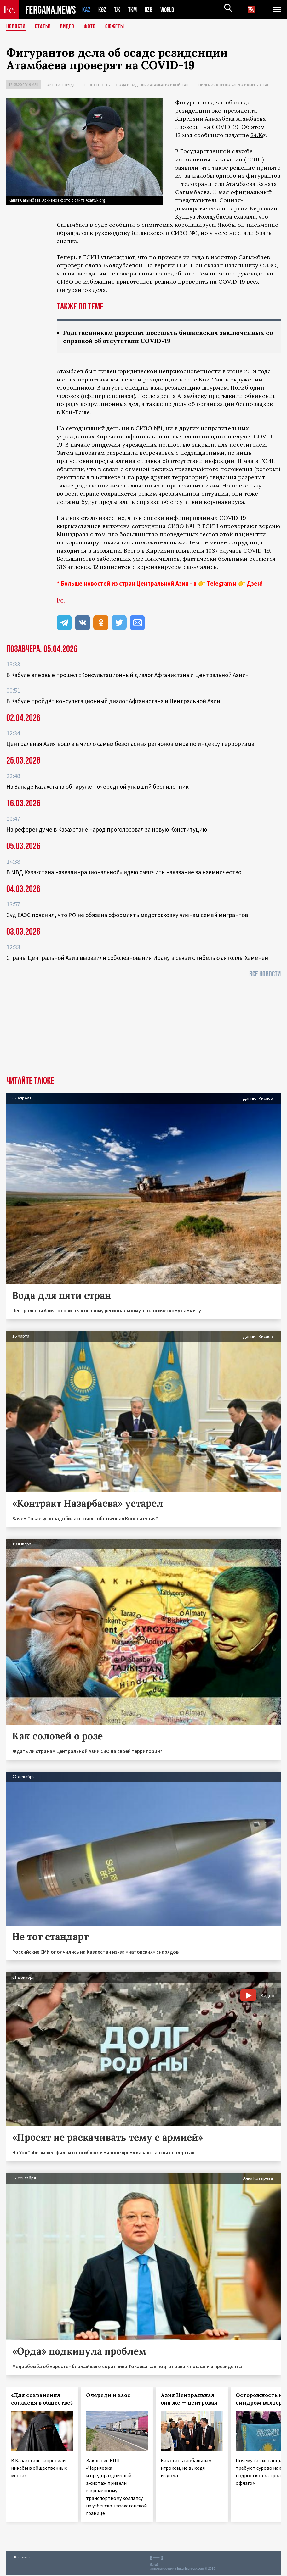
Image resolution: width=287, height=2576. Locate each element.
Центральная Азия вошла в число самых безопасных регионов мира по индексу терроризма (130, 744)
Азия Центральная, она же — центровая (189, 2399)
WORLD (169, 10)
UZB (150, 10)
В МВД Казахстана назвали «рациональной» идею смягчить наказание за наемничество (123, 872)
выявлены (190, 551)
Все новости (265, 974)
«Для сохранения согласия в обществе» (42, 2399)
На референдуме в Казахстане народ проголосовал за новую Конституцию (106, 830)
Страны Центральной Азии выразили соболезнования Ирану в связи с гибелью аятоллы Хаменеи (137, 958)
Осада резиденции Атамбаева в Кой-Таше (153, 84)
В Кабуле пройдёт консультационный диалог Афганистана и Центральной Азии (113, 701)
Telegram (219, 584)
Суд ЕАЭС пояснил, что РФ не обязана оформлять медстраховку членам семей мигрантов (127, 915)
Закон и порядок (61, 84)
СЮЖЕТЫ (118, 27)
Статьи (44, 27)
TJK (117, 10)
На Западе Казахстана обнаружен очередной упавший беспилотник (97, 787)
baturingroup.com (190, 2569)
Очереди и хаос (108, 2395)
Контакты (22, 2557)
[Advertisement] (143, 1030)
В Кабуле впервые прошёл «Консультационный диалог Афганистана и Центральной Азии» (127, 675)
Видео (69, 27)
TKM (133, 10)
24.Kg (258, 135)
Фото (92, 27)
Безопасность (96, 84)
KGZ (102, 10)
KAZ (86, 10)
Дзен (254, 584)
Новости (16, 27)
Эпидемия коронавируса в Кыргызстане (234, 84)
